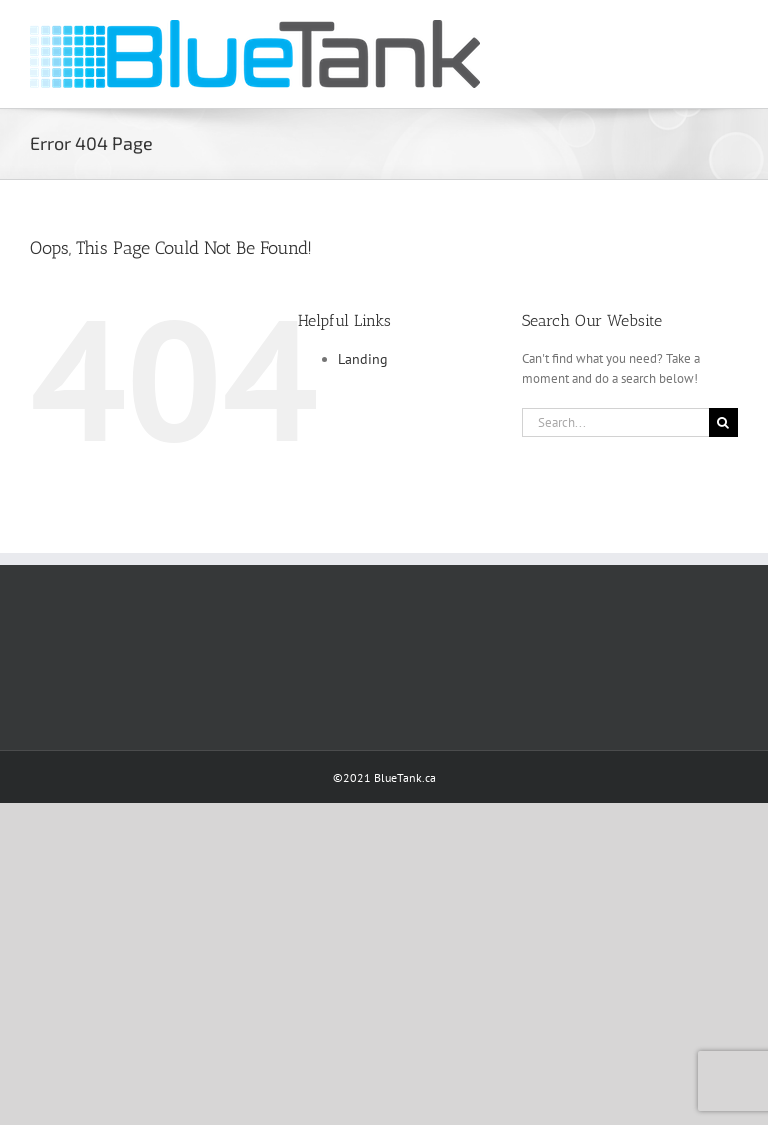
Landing (363, 359)
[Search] (723, 422)
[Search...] (615, 422)
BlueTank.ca (405, 777)
